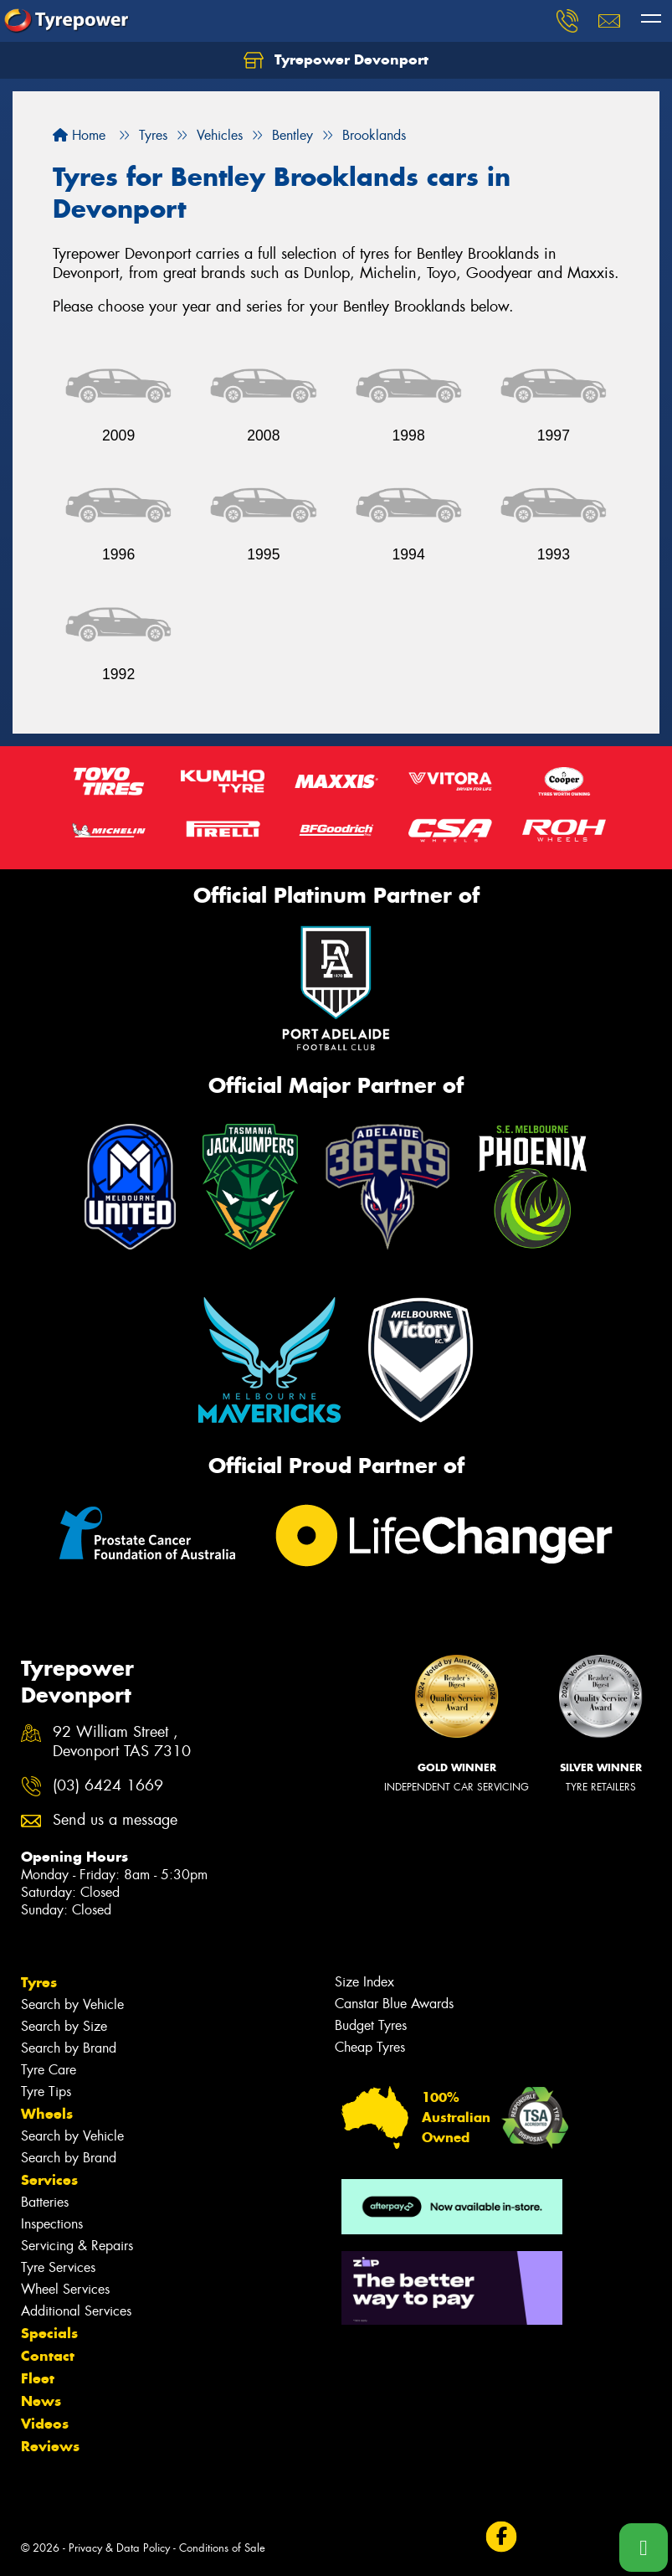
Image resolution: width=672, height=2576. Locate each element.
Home (79, 135)
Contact (47, 2356)
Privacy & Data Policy (119, 2548)
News (41, 2401)
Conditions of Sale (222, 2548)
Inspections (52, 2224)
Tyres (39, 1982)
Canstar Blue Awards (394, 2003)
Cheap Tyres (370, 2047)
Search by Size (64, 2026)
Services (49, 2180)
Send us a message (115, 1820)
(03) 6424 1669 (108, 1785)
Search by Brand (68, 2048)
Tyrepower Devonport (336, 60)
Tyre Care (48, 2070)
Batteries (45, 2202)
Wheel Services (65, 2289)
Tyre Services (58, 2267)
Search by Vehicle (72, 2004)
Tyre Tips (46, 2091)
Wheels (47, 2114)
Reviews (50, 2446)
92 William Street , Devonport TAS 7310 (122, 1742)
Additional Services (76, 2311)
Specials (49, 2333)
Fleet (37, 2378)
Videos (45, 2423)
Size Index (364, 1982)
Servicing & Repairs (77, 2245)
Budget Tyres (371, 2025)
